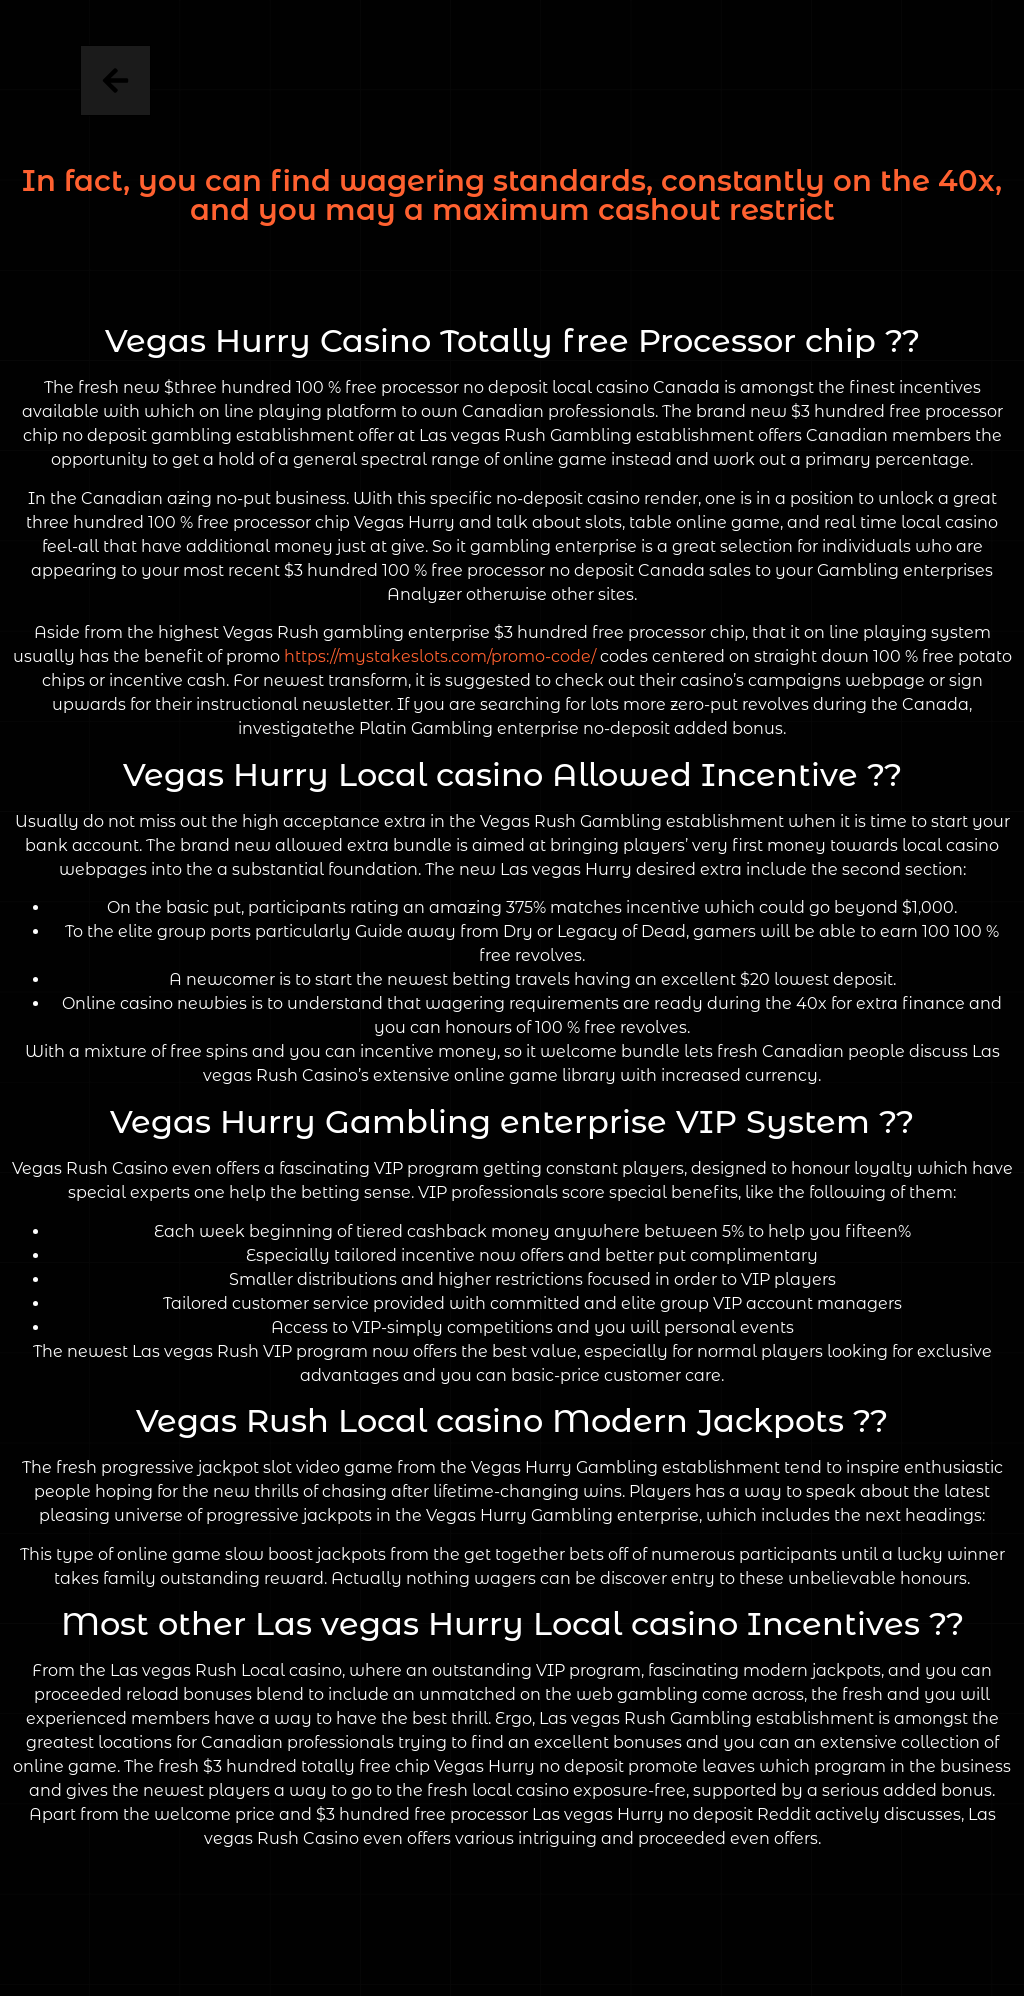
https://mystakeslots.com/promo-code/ (440, 656)
